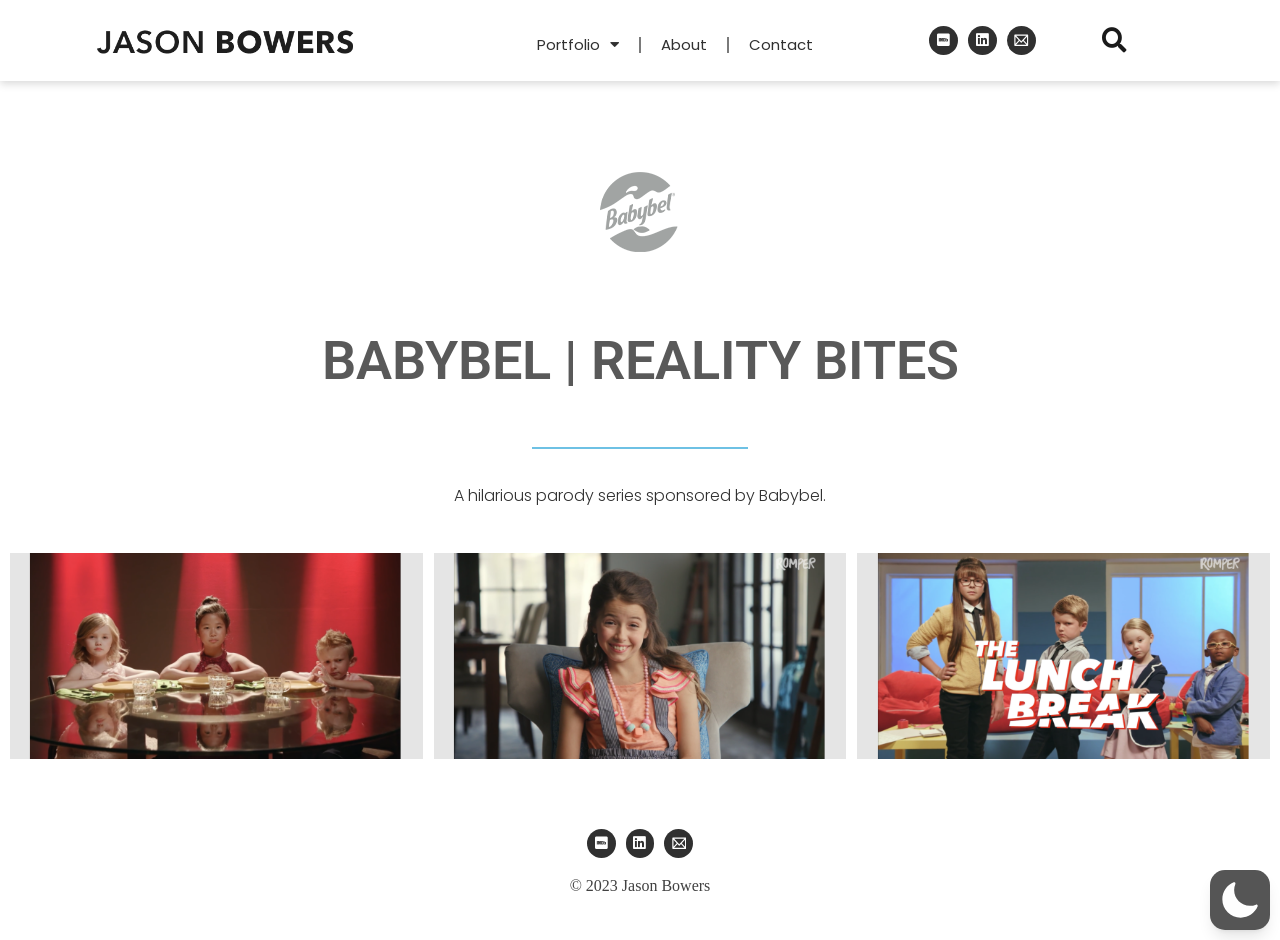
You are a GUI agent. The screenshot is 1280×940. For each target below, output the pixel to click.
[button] (1114, 40)
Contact (781, 44)
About (684, 44)
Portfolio (578, 44)
